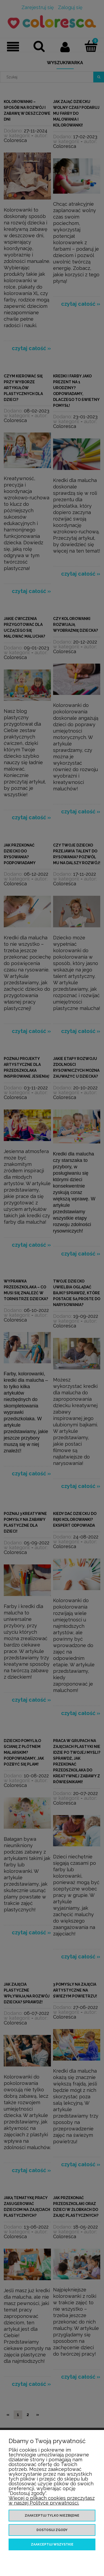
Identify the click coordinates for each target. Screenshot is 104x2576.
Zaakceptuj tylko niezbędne (52, 2515)
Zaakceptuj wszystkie (52, 2544)
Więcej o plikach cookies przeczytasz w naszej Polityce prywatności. (52, 2500)
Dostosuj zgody (52, 2530)
